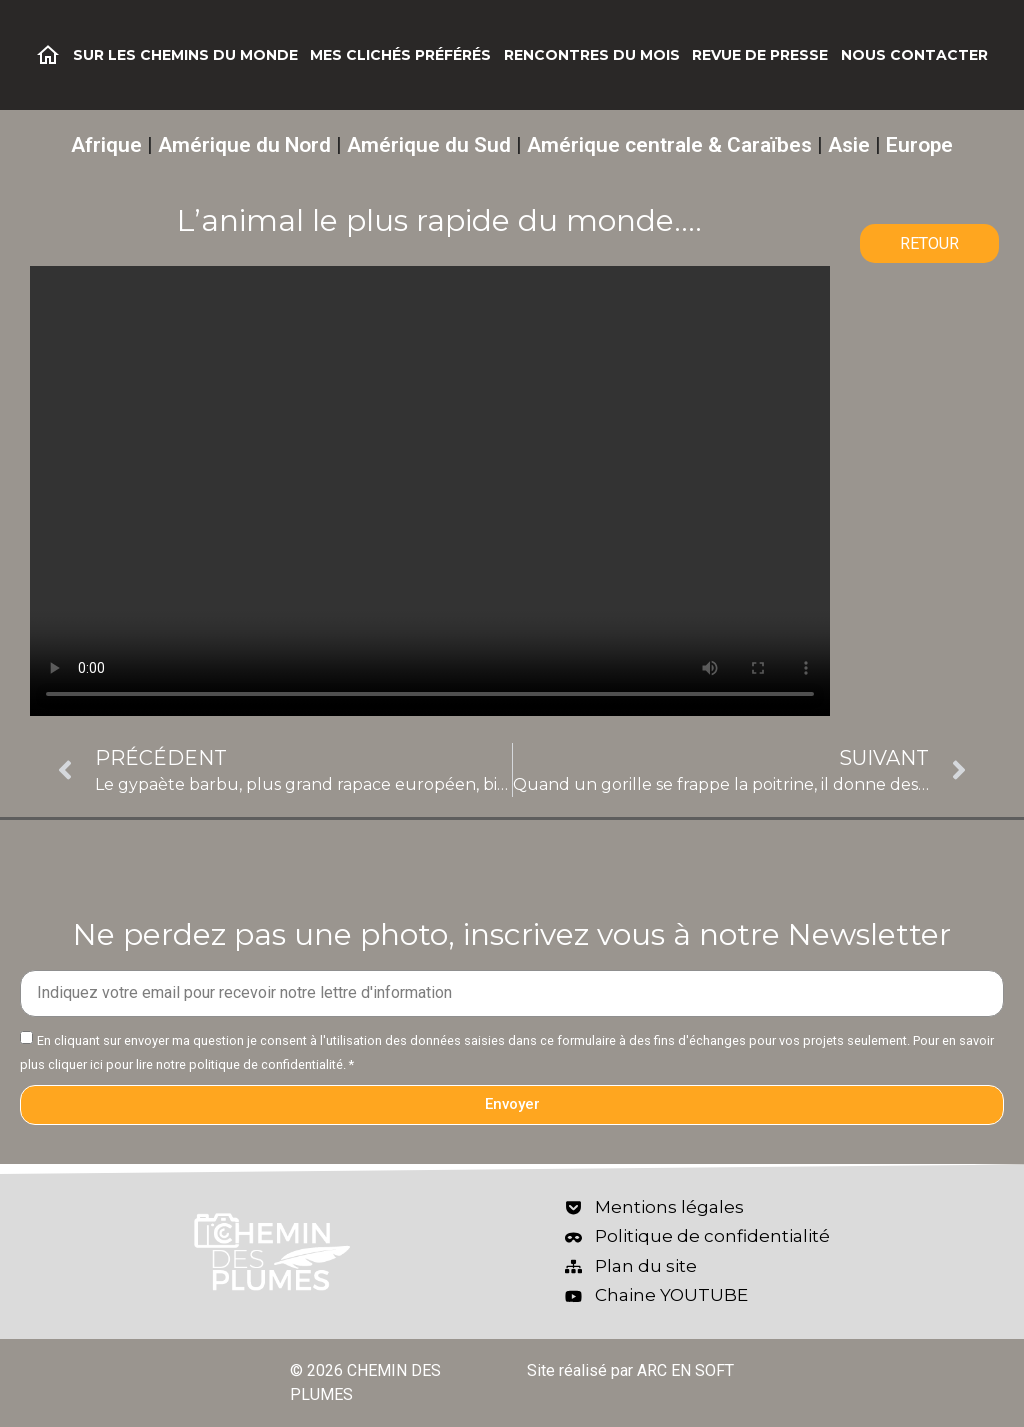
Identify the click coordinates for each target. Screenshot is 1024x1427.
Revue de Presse (760, 55)
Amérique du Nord (244, 145)
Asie (849, 145)
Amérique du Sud (429, 145)
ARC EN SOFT (685, 1370)
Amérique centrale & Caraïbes (669, 145)
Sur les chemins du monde (185, 55)
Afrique (106, 145)
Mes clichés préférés (400, 55)
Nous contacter (914, 55)
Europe (919, 145)
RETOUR (929, 243)
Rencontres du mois (592, 55)
